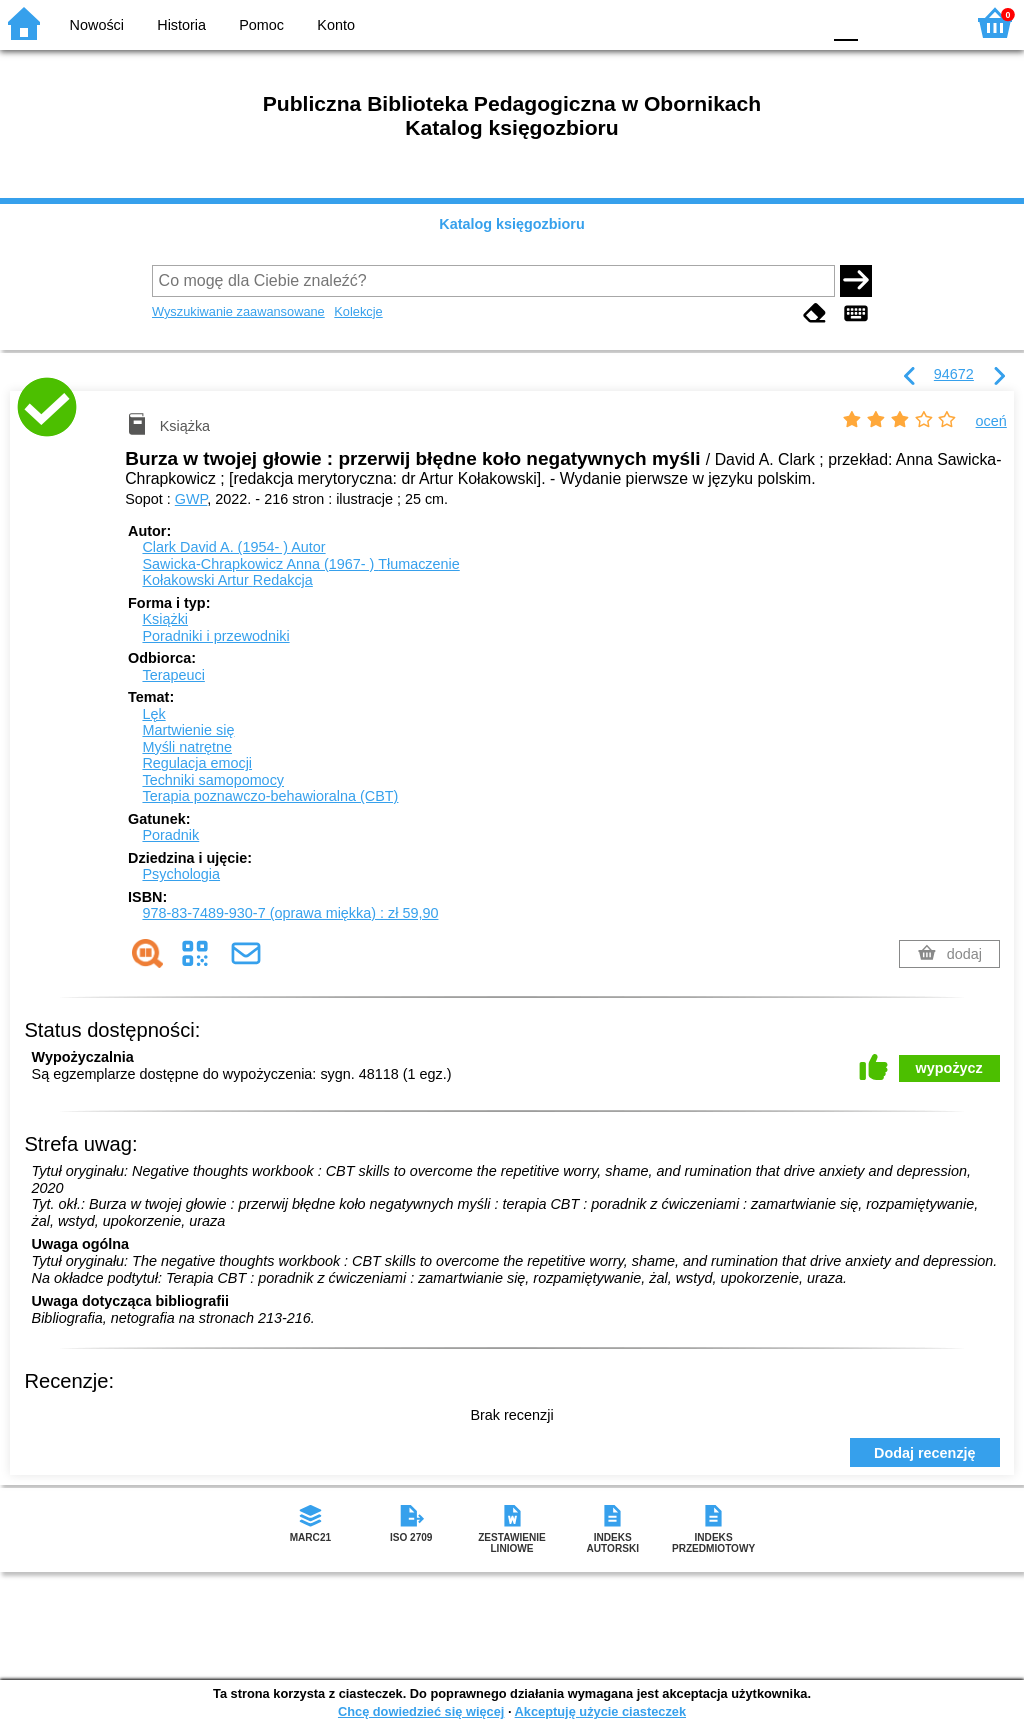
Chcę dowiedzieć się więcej (421, 1711)
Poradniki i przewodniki (215, 636)
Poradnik (170, 835)
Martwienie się (188, 730)
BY (799, 22)
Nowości (97, 25)
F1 (880, 22)
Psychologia (181, 874)
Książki (165, 619)
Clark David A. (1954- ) (233, 547)
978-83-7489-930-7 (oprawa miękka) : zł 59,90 (290, 913)
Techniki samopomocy (213, 780)
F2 (926, 22)
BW (719, 22)
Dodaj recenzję (925, 1453)
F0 (845, 22)
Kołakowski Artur (227, 580)
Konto (336, 25)
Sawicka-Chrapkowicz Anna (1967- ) (300, 564)
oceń (991, 421)
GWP (191, 499)
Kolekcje (358, 311)
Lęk (153, 714)
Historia (181, 25)
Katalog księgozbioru (512, 224)
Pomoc (261, 25)
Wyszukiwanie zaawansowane (238, 311)
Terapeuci (173, 675)
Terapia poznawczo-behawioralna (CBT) (270, 796)
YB (758, 22)
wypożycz (949, 1068)
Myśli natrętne (187, 747)
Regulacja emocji (197, 763)
